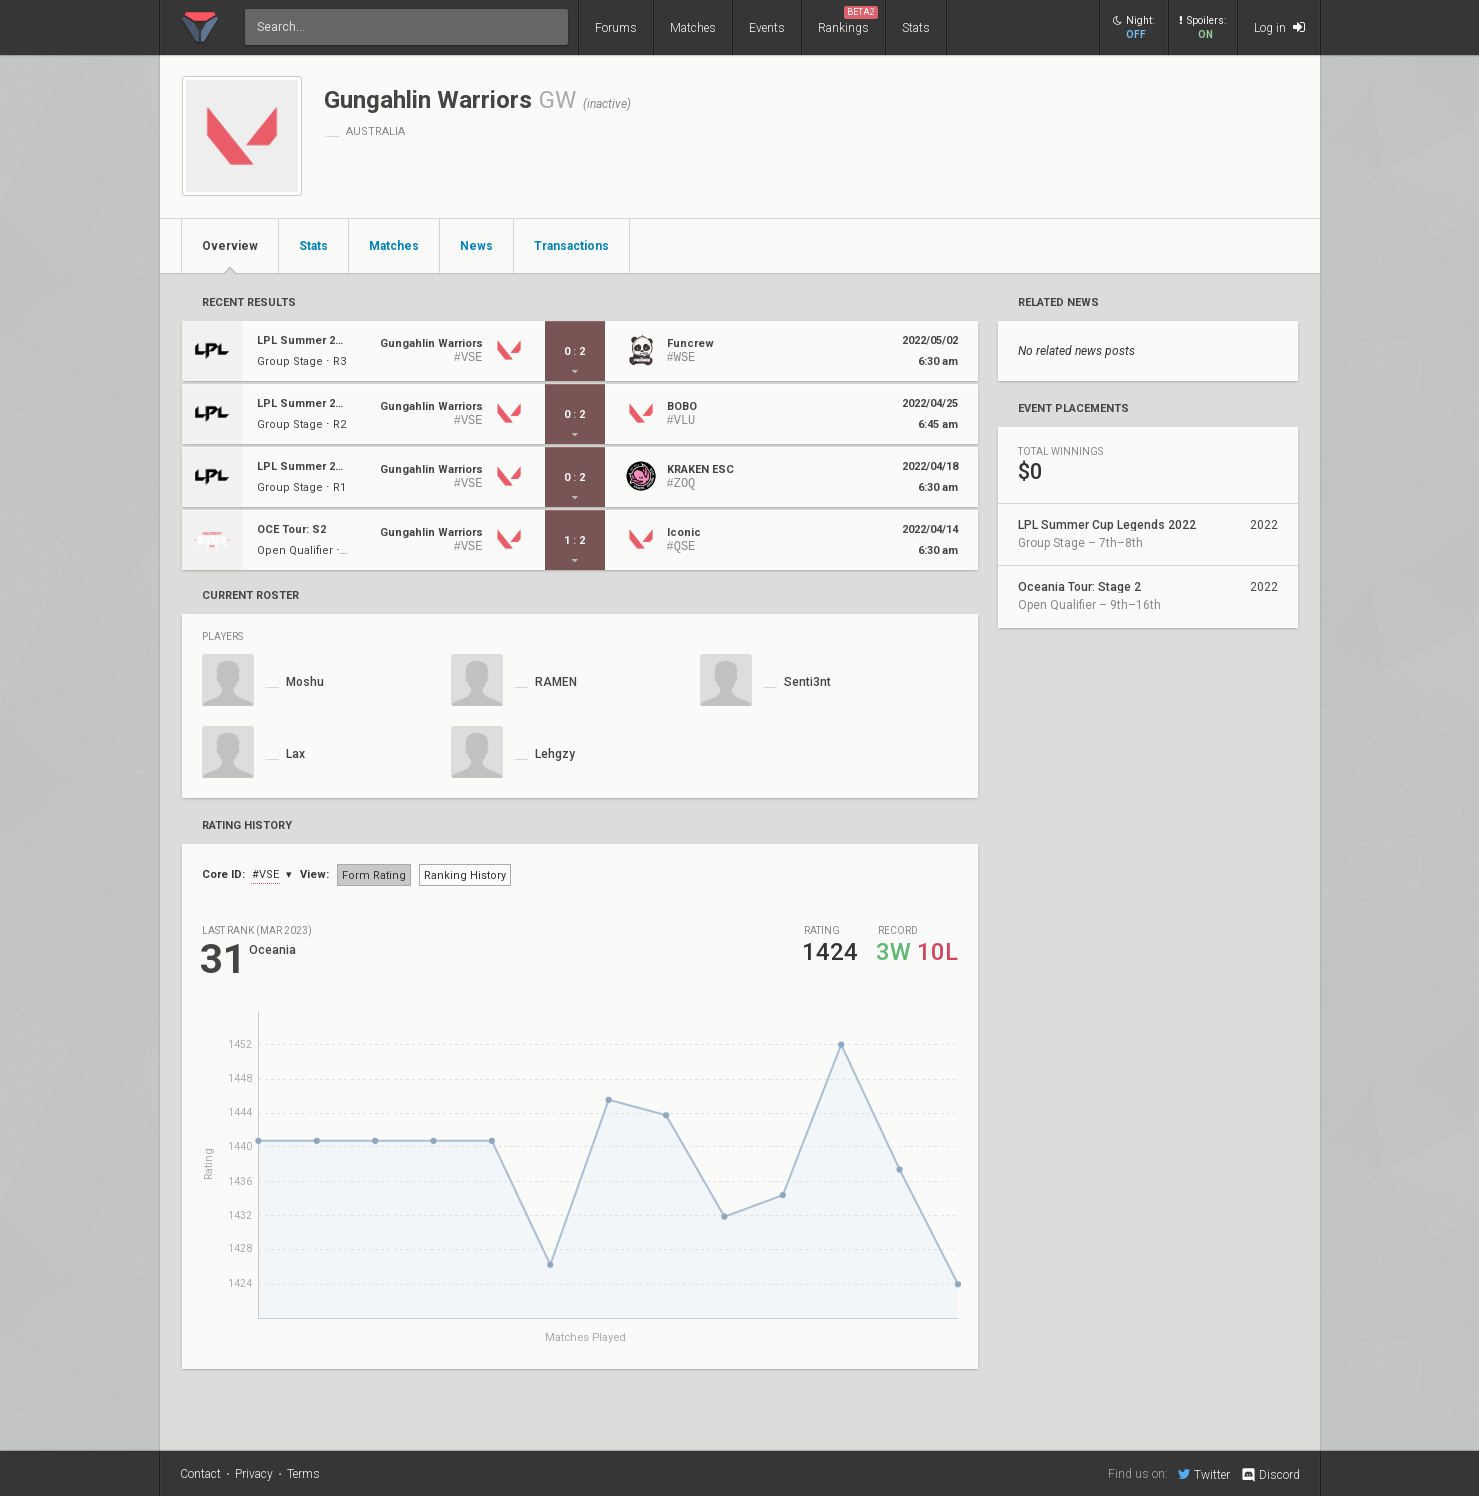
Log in (1279, 27)
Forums (616, 28)
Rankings (848, 20)
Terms (303, 1474)
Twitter (1204, 1474)
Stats (916, 28)
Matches (693, 28)
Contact (200, 1474)
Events (767, 28)
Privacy (254, 1474)
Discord (1269, 1475)
